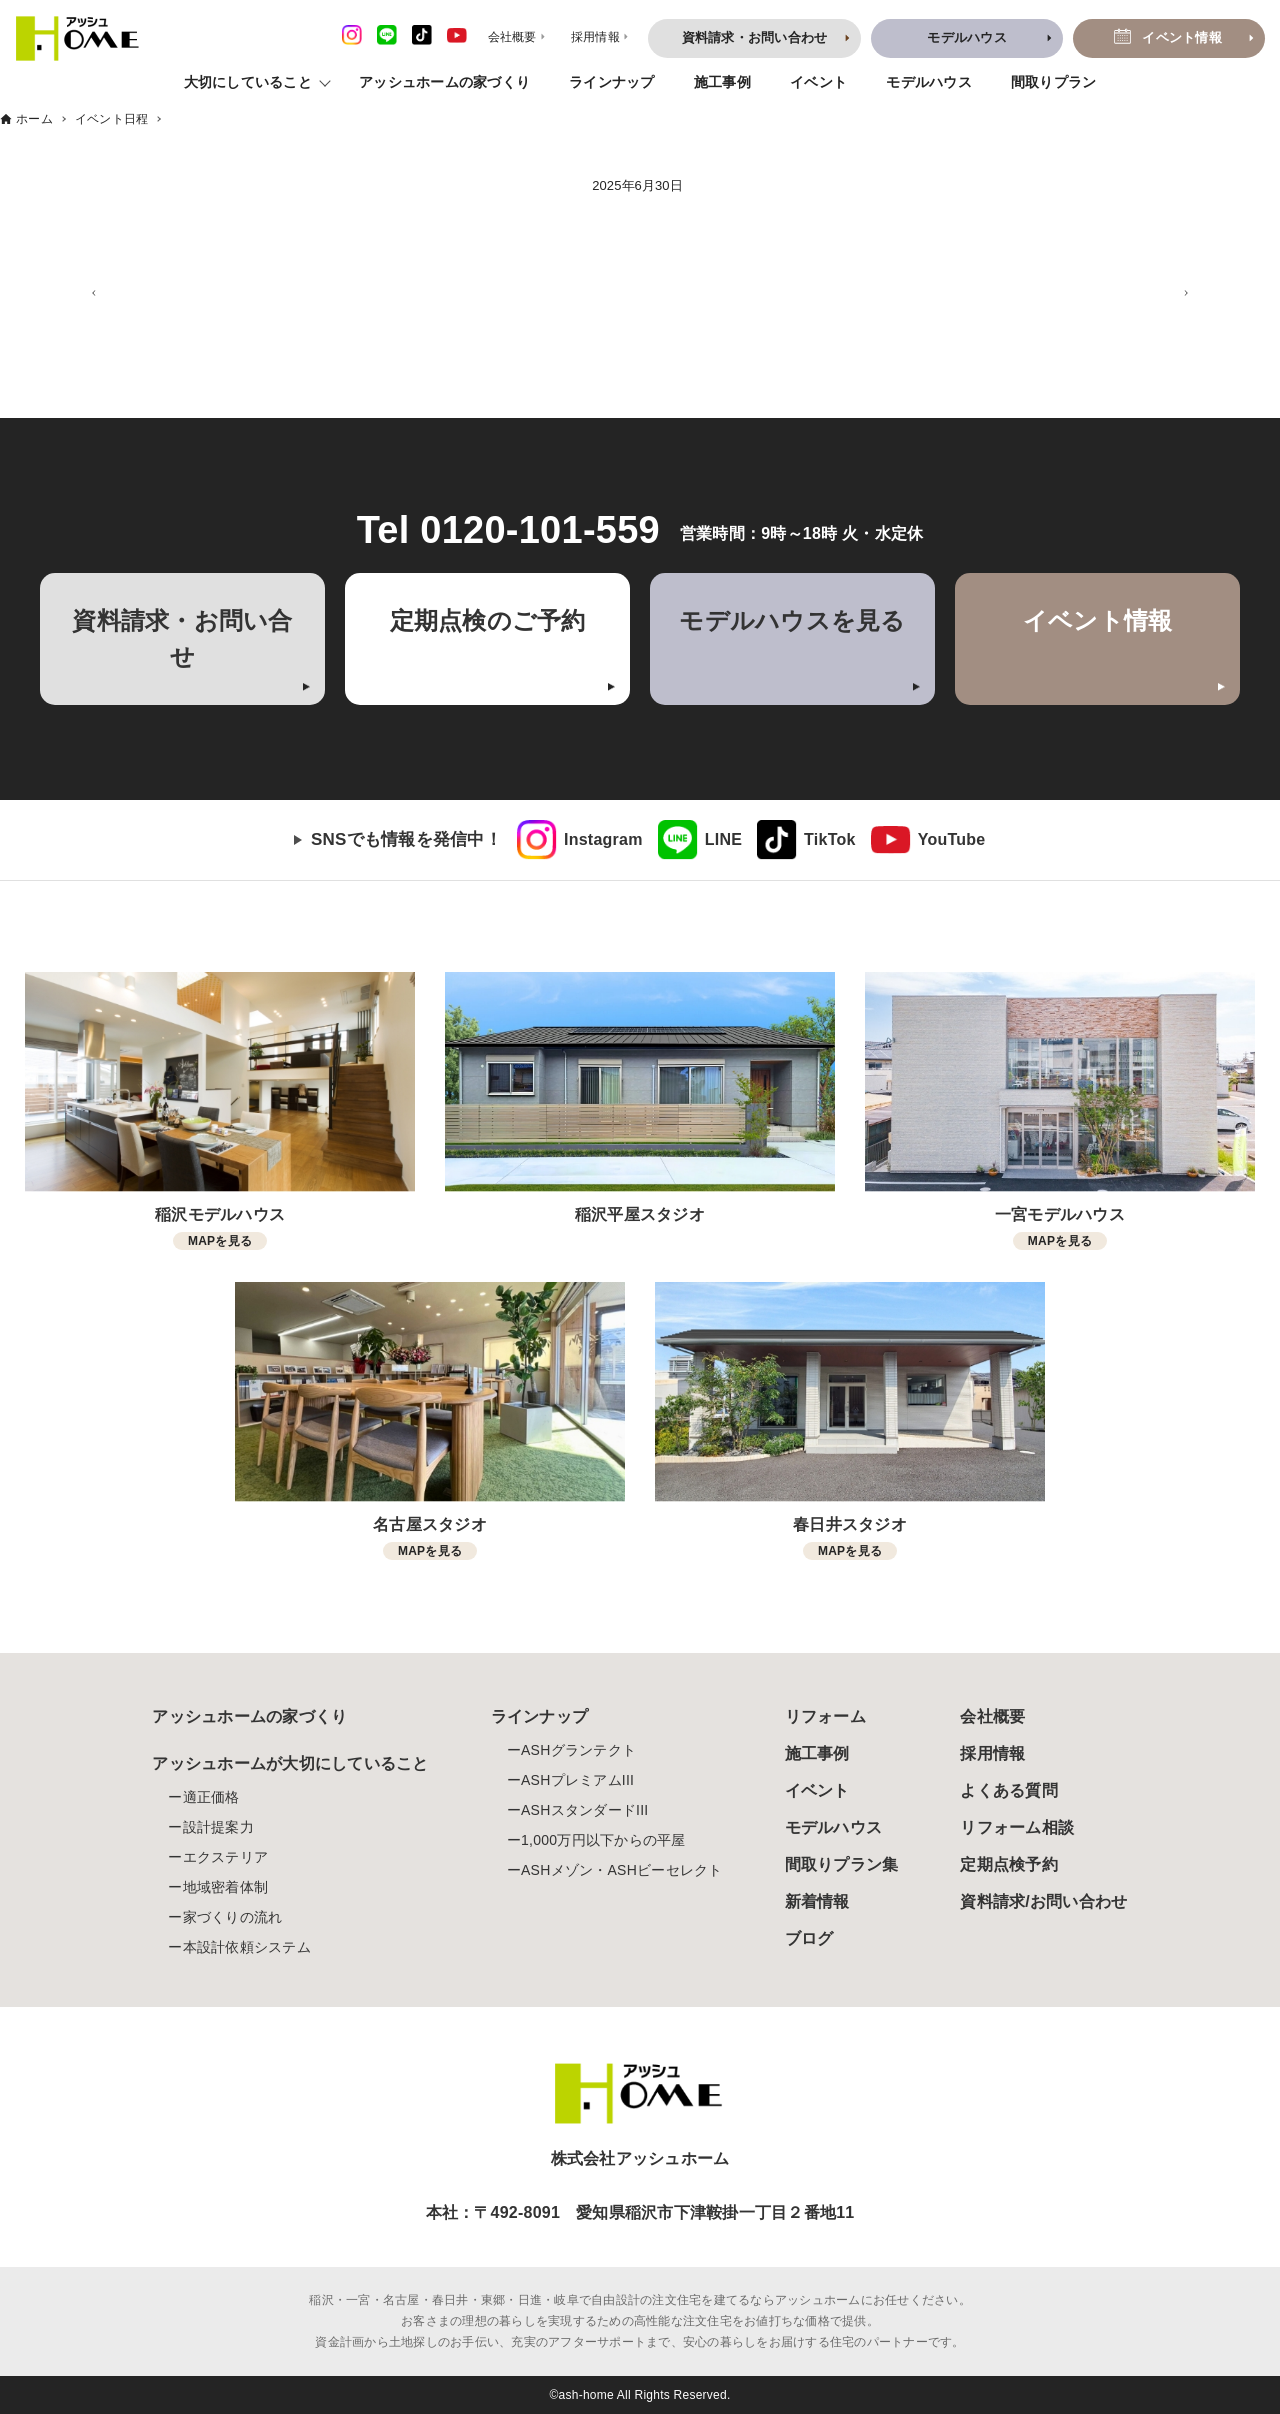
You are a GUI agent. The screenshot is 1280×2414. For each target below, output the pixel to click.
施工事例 (722, 82)
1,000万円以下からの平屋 (603, 1840)
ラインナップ (612, 82)
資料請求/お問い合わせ (1043, 1901)
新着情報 (817, 1901)
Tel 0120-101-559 (508, 530)
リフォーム (825, 1716)
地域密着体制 (226, 1887)
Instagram (603, 839)
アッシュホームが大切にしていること (290, 1763)
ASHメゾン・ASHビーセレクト (622, 1870)
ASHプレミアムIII (577, 1780)
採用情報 (992, 1753)
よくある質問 (1009, 1790)
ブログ (809, 1938)
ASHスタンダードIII (584, 1810)
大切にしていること (248, 82)
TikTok (830, 839)
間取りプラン (1054, 82)
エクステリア (226, 1857)
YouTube (952, 839)
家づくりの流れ (233, 1917)
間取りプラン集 (842, 1864)
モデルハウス (929, 82)
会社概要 (992, 1716)
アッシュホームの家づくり (444, 82)
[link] (580, 840)
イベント (818, 82)
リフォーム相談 (1017, 1827)
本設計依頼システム (247, 1947)
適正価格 (211, 1797)
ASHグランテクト (578, 1750)
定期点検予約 (1009, 1864)
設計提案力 (218, 1827)
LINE (723, 839)
